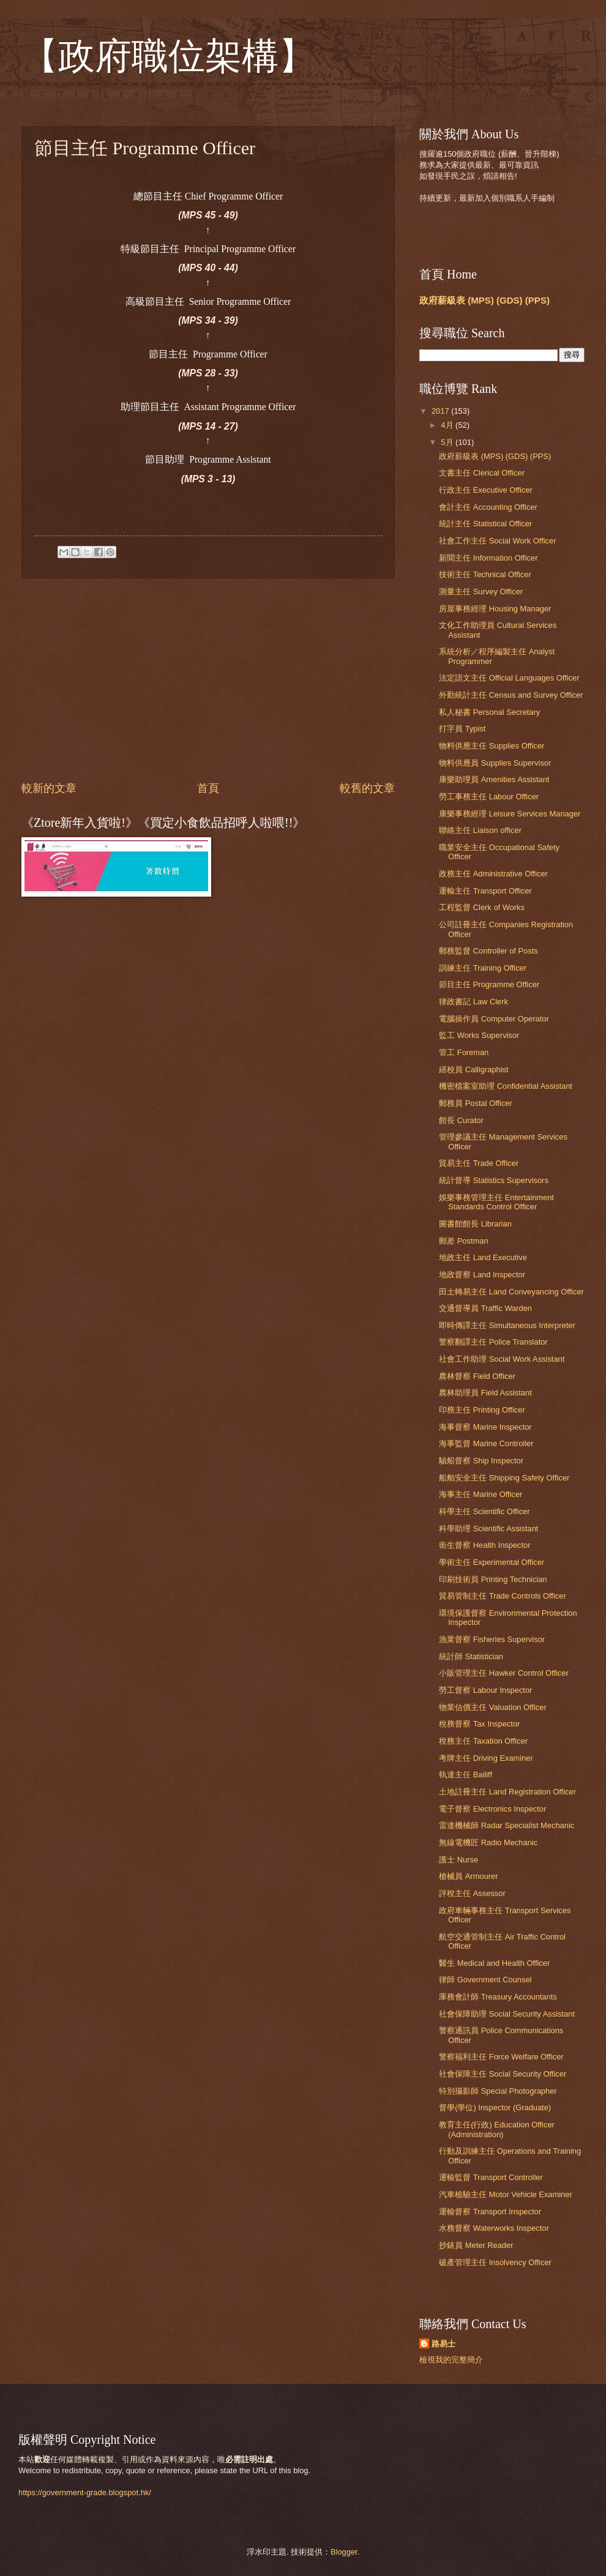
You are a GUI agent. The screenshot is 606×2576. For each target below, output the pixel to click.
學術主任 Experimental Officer (491, 1562)
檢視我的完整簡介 (451, 2359)
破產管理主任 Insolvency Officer (495, 2262)
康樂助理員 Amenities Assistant (494, 779)
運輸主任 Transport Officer (485, 890)
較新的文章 (49, 788)
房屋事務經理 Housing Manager (495, 608)
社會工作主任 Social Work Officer (497, 540)
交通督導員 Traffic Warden (485, 1308)
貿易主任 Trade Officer (478, 1163)
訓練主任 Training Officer (482, 968)
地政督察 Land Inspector (482, 1274)
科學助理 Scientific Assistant (488, 1528)
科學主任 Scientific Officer (484, 1511)
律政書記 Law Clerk (473, 1001)
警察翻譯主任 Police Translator (493, 1341)
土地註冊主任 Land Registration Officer (507, 1791)
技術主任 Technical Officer (485, 574)
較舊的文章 (367, 788)
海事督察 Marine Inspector (485, 1427)
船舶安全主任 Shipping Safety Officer (504, 1477)
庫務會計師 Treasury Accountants (498, 1996)
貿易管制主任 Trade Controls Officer (502, 1595)
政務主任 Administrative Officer (493, 873)
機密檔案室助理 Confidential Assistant (505, 1086)
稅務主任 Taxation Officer (483, 1740)
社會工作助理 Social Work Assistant (501, 1359)
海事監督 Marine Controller (486, 1443)
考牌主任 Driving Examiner (486, 1758)
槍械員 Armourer (468, 1876)
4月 (448, 425)
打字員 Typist (462, 728)
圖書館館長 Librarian (475, 1223)
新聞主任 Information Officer (488, 557)
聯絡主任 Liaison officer (480, 830)
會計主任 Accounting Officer (488, 507)
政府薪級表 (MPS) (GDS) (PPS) (484, 300)
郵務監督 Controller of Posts (488, 950)
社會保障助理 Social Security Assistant (507, 2013)
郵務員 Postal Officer (475, 1103)
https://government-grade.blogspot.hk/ (84, 2492)
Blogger (344, 2551)
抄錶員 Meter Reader (476, 2245)
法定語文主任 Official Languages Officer (509, 677)
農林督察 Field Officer (477, 1376)
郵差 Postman (463, 1240)
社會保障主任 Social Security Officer (502, 2073)
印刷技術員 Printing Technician (493, 1579)
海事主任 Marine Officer (480, 1494)
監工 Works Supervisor (479, 1035)
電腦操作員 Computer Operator (494, 1018)
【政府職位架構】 (168, 56)
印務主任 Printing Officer (482, 1409)
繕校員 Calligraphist (473, 1069)
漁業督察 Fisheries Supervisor (492, 1639)
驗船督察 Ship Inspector (481, 1460)
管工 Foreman (463, 1052)
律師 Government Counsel (485, 1979)
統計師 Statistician (471, 1656)
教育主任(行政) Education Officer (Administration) (497, 2129)
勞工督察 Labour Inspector (485, 1690)
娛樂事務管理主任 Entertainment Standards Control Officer (496, 1202)
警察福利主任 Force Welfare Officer (501, 2056)
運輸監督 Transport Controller (491, 2177)
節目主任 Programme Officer (489, 984)
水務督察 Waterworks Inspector (494, 2228)
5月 (448, 442)
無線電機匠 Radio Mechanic (488, 1842)
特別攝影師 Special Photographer (497, 2091)
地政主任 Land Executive (483, 1257)
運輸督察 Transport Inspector (490, 2211)
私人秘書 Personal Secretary (489, 712)
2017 (441, 411)
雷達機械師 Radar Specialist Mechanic (506, 1825)
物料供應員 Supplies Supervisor (495, 762)
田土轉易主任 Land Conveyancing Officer (511, 1291)
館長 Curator (461, 1120)
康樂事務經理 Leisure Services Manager (509, 813)
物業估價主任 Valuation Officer (493, 1707)
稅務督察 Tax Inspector (479, 1723)
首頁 (208, 788)
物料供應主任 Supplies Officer (491, 745)
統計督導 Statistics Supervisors (493, 1180)
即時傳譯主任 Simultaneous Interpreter (507, 1325)
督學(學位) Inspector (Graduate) (495, 2107)
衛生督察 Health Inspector (484, 1545)
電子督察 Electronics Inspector (492, 1808)
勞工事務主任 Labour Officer (489, 796)
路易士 (443, 2343)
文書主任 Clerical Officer (482, 472)
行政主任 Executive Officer (486, 490)
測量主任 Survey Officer (481, 591)
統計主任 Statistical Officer (485, 523)
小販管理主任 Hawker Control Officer (504, 1673)
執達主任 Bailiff (465, 1774)
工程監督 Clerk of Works (482, 907)
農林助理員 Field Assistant (485, 1392)
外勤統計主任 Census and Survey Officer (511, 695)
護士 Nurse (458, 1859)
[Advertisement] (208, 679)
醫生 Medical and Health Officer (494, 1963)
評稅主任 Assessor (472, 1893)
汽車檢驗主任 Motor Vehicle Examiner (505, 2194)
